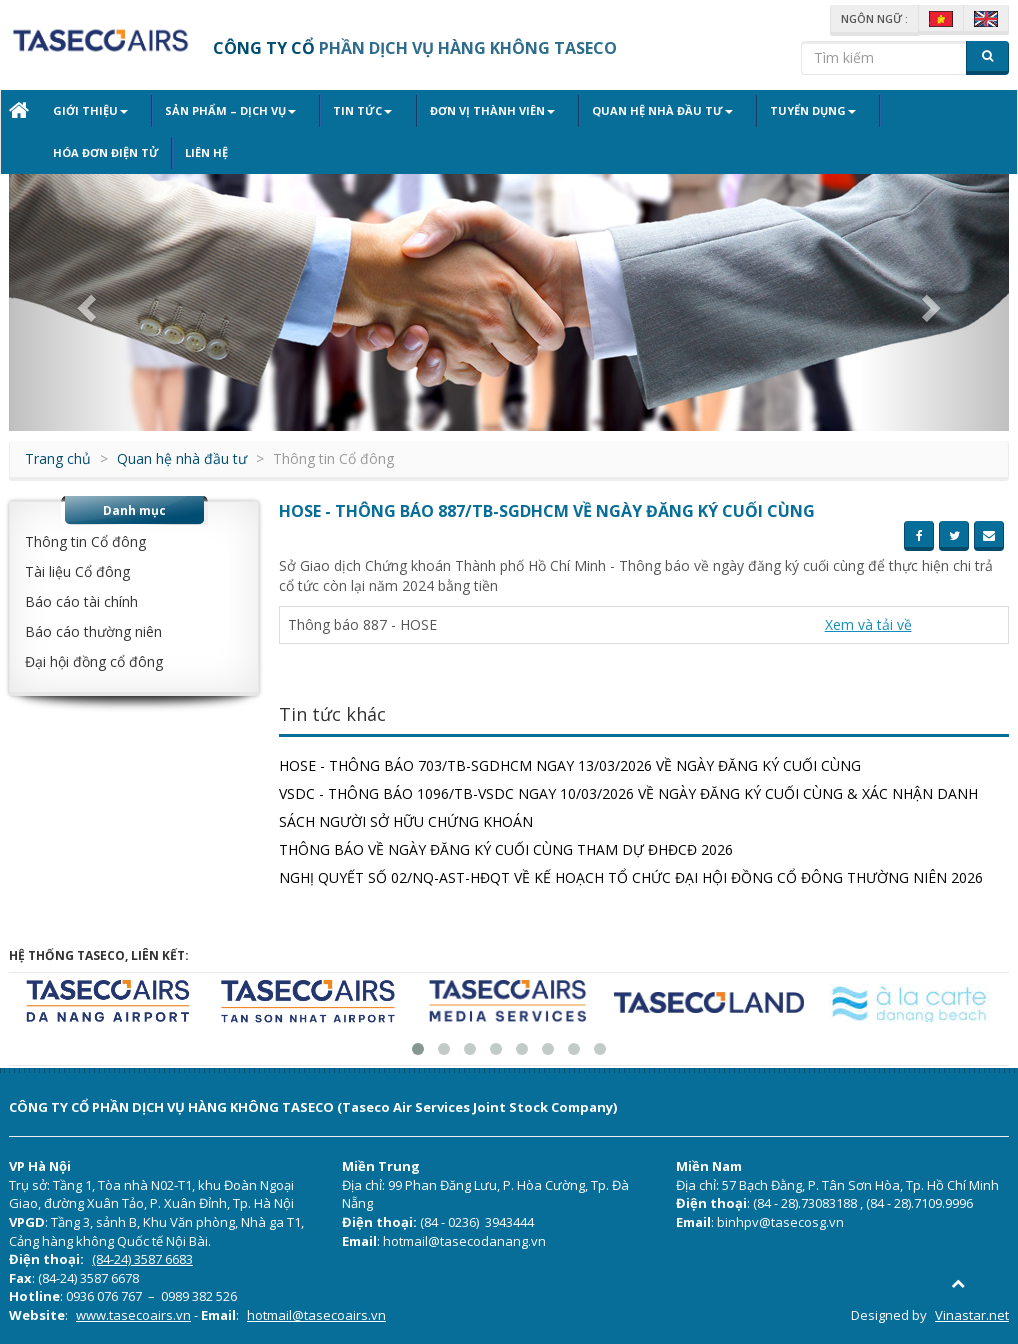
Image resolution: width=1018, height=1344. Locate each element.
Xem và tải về (868, 624)
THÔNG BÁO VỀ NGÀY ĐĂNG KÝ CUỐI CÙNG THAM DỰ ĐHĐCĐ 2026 (506, 849)
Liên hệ (74, 152)
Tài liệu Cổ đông (77, 571)
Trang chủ (58, 458)
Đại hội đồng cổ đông (94, 661)
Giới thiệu (90, 110)
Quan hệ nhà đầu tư (617, 110)
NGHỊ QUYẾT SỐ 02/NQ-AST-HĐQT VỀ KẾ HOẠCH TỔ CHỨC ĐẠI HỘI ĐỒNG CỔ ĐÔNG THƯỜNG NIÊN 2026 (631, 877)
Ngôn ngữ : (874, 18)
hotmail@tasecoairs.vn (316, 1315)
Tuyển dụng (757, 110)
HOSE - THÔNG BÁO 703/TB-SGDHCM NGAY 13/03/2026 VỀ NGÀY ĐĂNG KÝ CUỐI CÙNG (570, 765)
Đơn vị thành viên (458, 110)
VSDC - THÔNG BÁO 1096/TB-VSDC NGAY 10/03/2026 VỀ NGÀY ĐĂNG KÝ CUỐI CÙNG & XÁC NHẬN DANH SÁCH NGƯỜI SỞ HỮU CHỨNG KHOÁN (628, 807)
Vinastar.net (972, 1315)
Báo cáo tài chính (81, 601)
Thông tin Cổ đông (85, 541)
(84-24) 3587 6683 (142, 1259)
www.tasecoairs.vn (133, 1315)
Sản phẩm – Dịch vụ (219, 110)
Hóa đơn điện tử (879, 110)
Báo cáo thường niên (93, 631)
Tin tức (340, 110)
